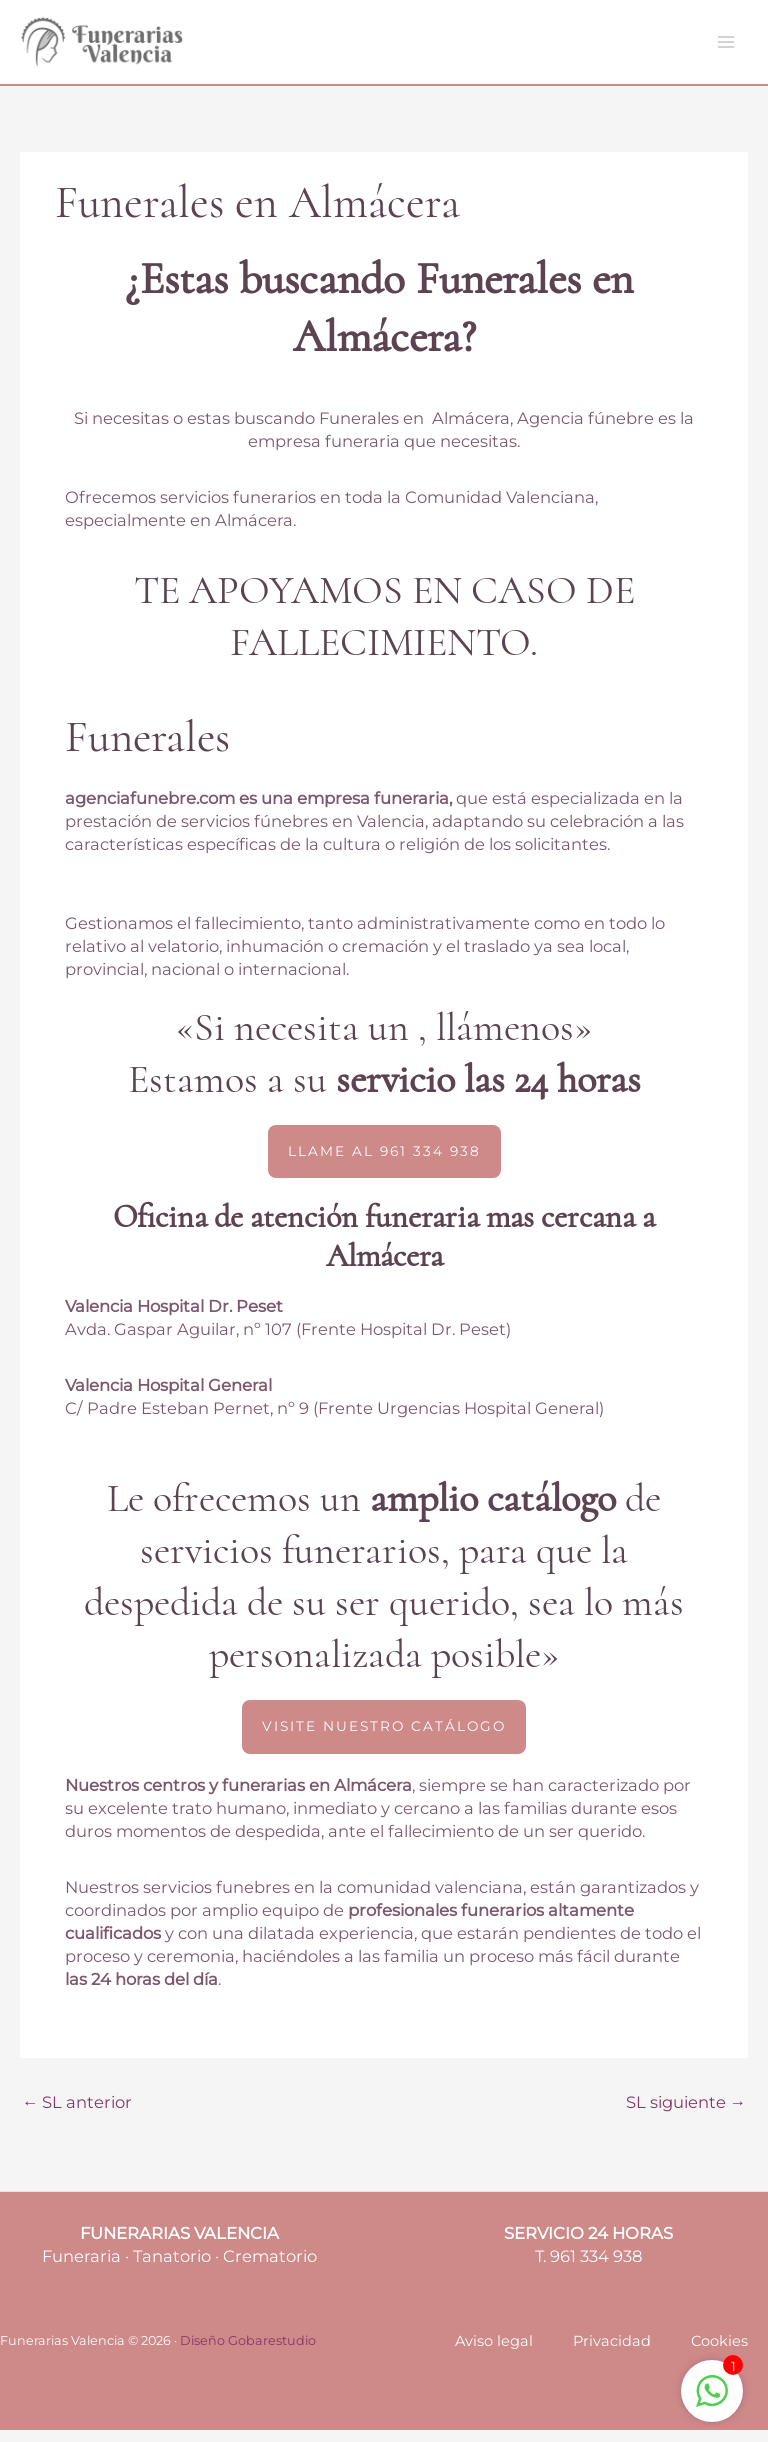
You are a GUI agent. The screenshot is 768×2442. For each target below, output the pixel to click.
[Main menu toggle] (725, 48)
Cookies (719, 2353)
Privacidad (612, 2353)
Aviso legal (494, 2353)
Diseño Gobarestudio (248, 2352)
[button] (384, 1163)
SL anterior (77, 2113)
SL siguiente (686, 2113)
